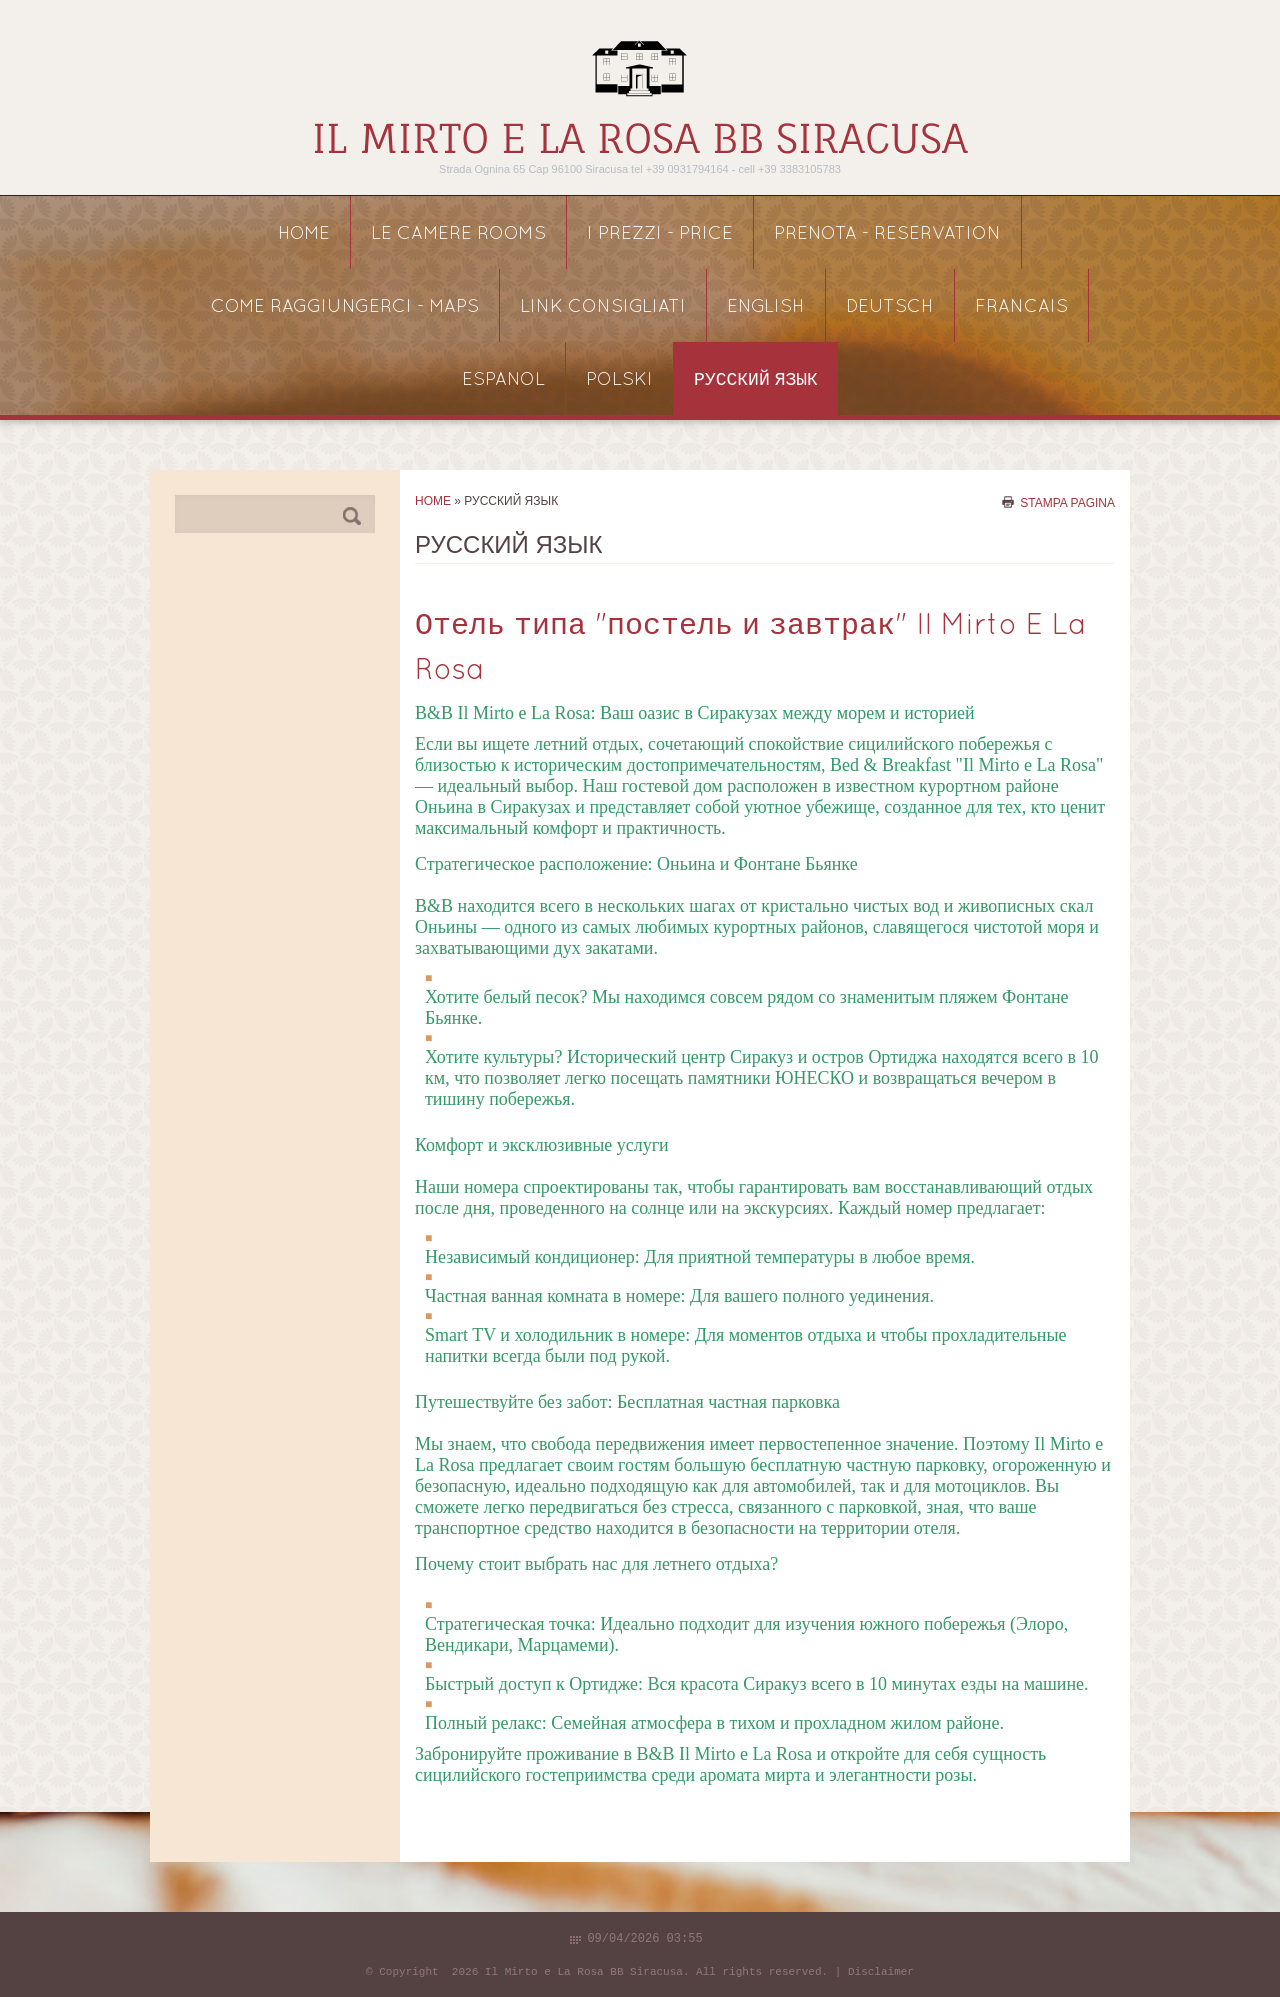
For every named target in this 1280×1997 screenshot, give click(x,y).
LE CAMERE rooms (458, 234)
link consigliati (603, 307)
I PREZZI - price (660, 234)
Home (304, 234)
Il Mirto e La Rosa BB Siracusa (640, 138)
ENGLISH (766, 307)
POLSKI (619, 380)
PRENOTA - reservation (887, 234)
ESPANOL (503, 380)
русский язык (756, 380)
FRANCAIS (1021, 307)
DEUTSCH (890, 307)
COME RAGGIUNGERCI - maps (345, 307)
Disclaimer (881, 1972)
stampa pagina (1067, 502)
